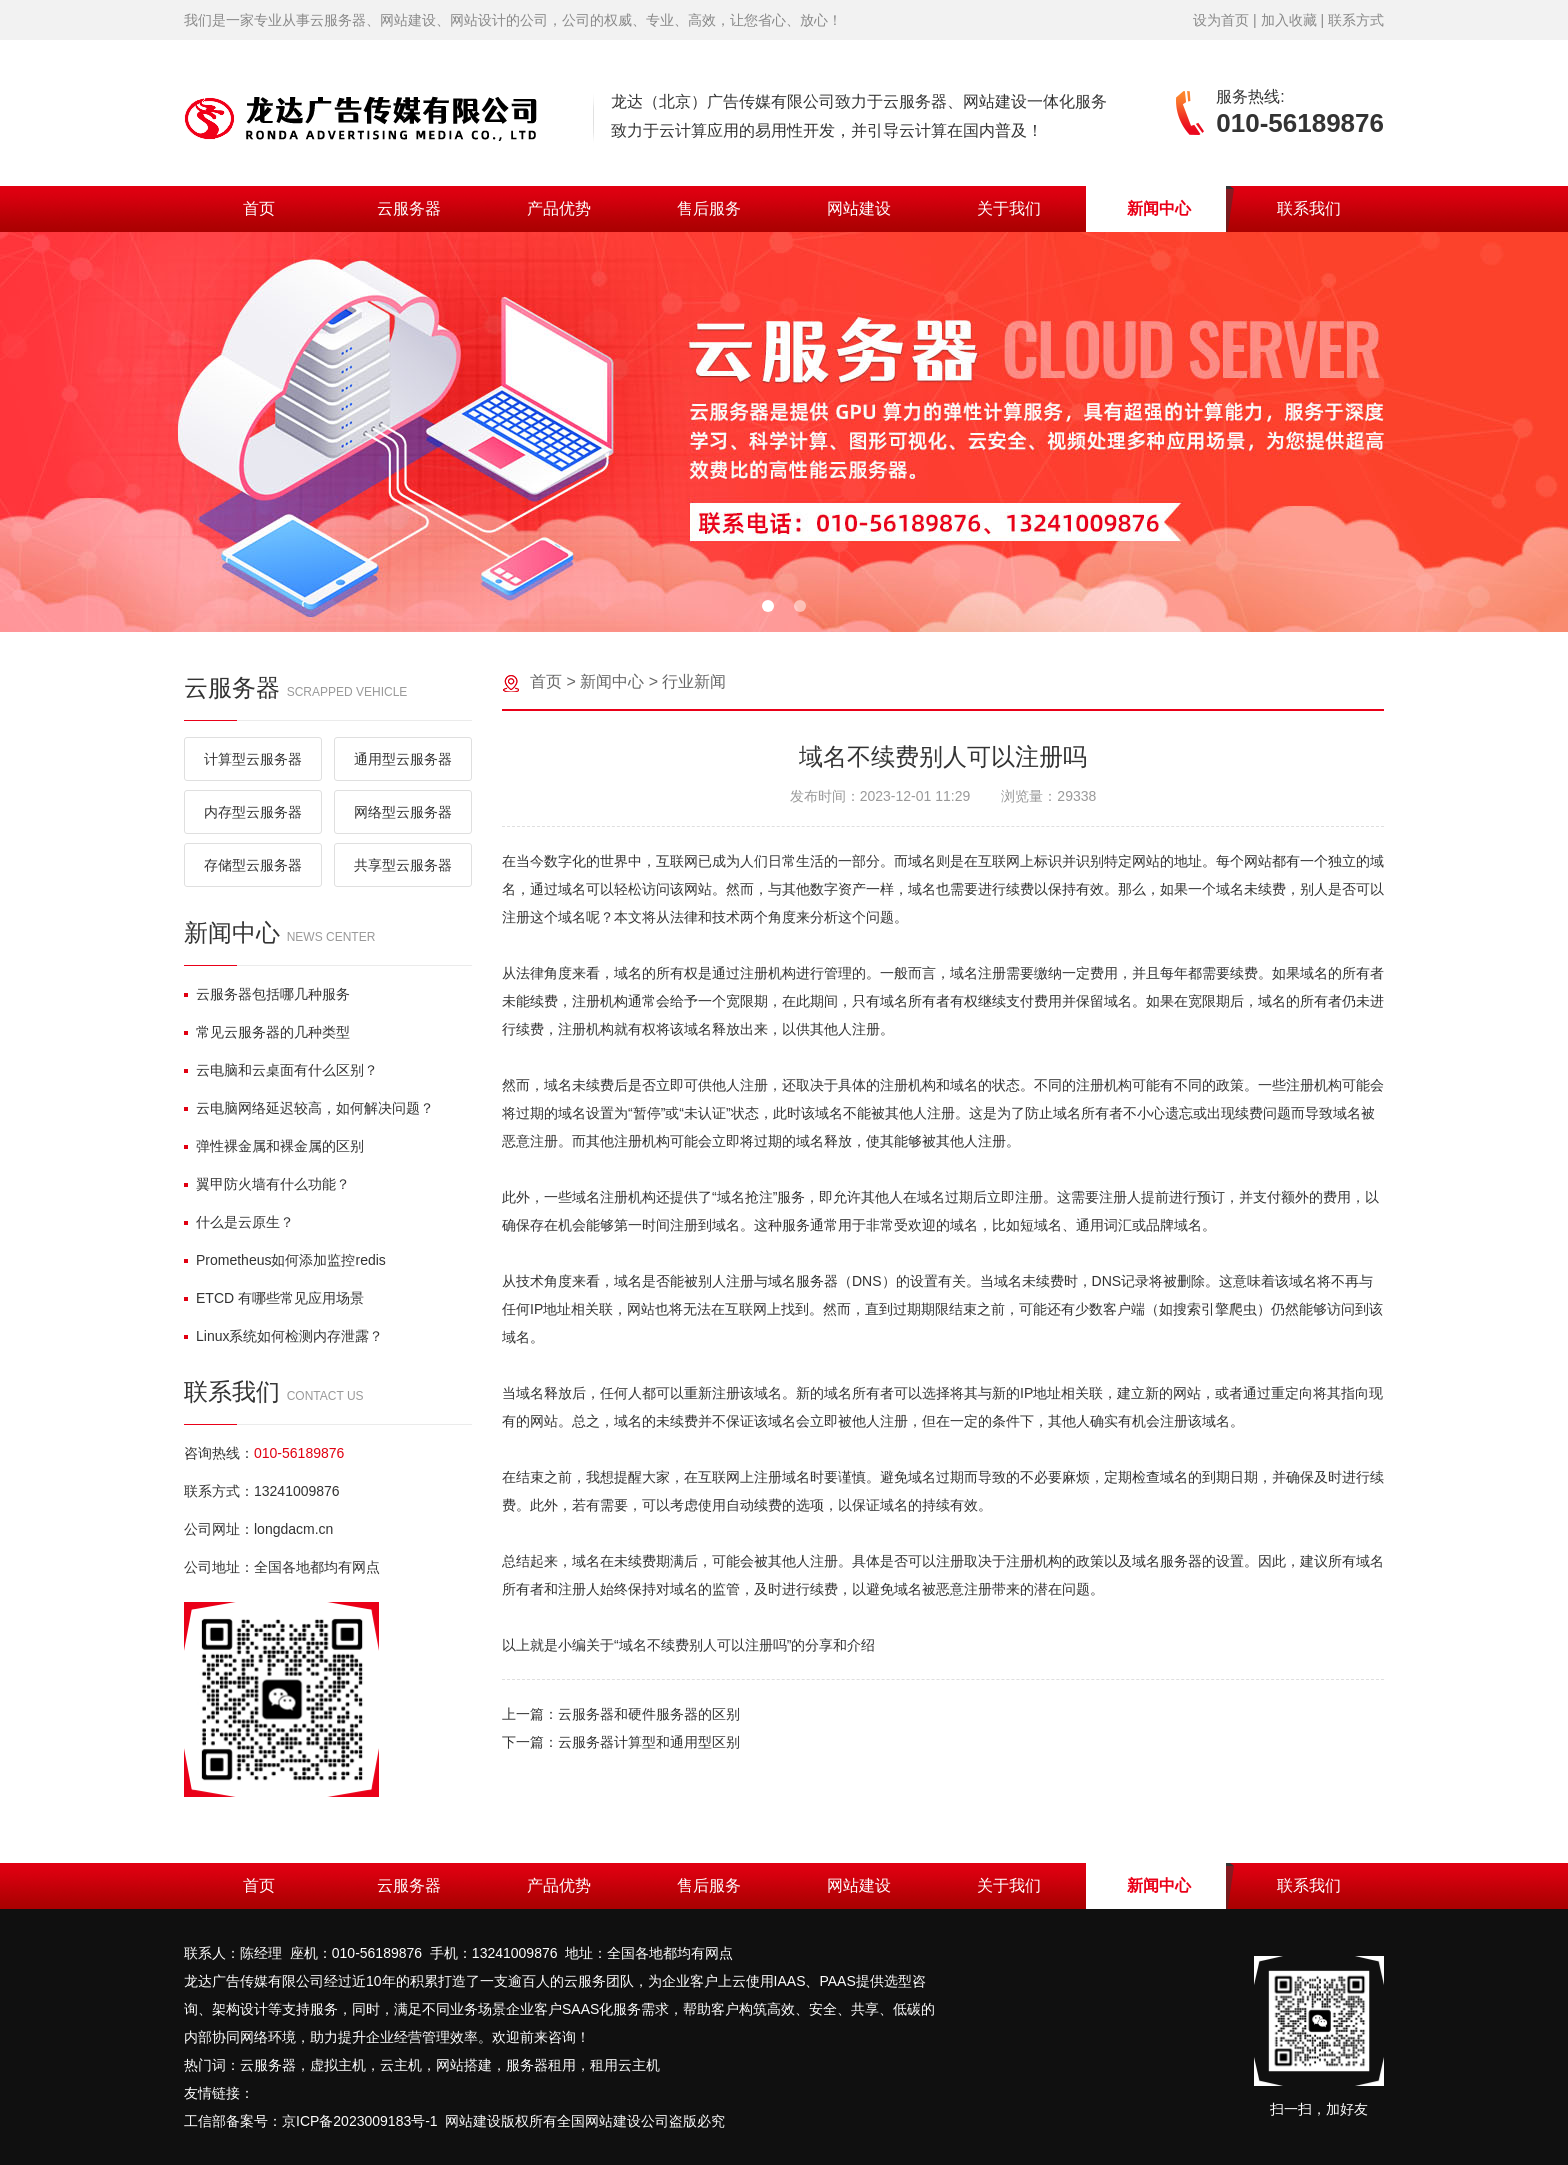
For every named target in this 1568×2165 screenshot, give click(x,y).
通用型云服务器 (403, 759)
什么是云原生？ (239, 1222)
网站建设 (859, 208)
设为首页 (1221, 20)
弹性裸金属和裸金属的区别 (274, 1146)
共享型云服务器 (403, 865)
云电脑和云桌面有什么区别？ (281, 1070)
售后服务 (709, 208)
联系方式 (1356, 20)
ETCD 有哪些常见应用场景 (274, 1298)
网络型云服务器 (403, 812)
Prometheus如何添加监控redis (285, 1260)
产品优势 (559, 208)
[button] (768, 606)
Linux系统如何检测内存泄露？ (283, 1336)
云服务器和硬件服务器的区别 (649, 1714)
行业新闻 (694, 681)
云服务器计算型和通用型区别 (649, 1742)
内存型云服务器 (253, 812)
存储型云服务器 (253, 865)
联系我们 (1309, 208)
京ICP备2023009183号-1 (360, 2121)
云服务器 (409, 208)
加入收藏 (1289, 20)
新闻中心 (1159, 208)
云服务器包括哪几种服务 (267, 994)
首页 (259, 208)
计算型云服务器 (253, 759)
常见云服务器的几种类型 (267, 1032)
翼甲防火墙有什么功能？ (267, 1184)
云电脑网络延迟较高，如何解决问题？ (309, 1108)
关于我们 (1009, 208)
